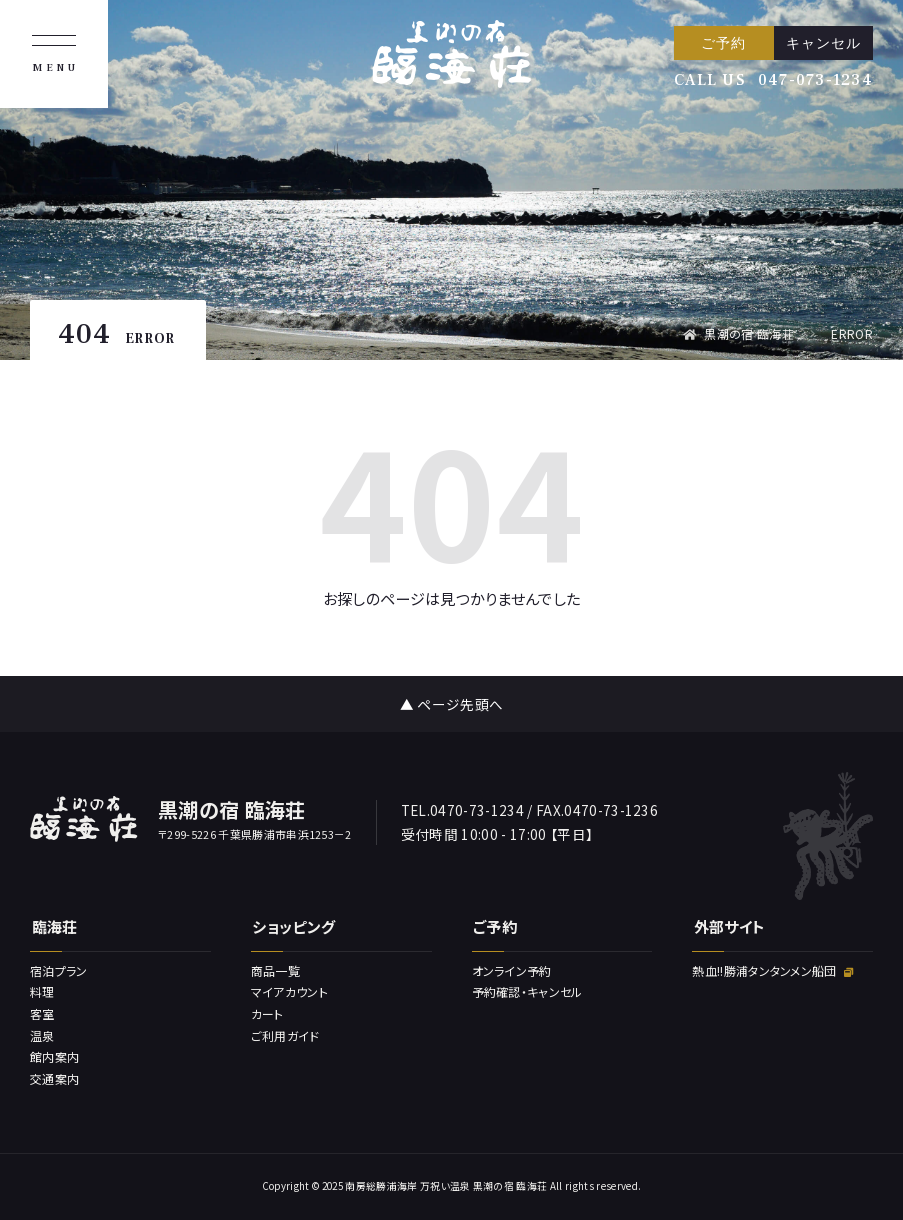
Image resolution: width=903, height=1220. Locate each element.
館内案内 (54, 1056)
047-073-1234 (815, 80)
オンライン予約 (512, 970)
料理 (42, 991)
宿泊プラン (59, 970)
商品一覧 (275, 970)
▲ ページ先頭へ (452, 704)
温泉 (42, 1035)
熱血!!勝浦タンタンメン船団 (772, 970)
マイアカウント (289, 991)
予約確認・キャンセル (527, 991)
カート (267, 1013)
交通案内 (54, 1078)
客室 (42, 1013)
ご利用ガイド (285, 1035)
